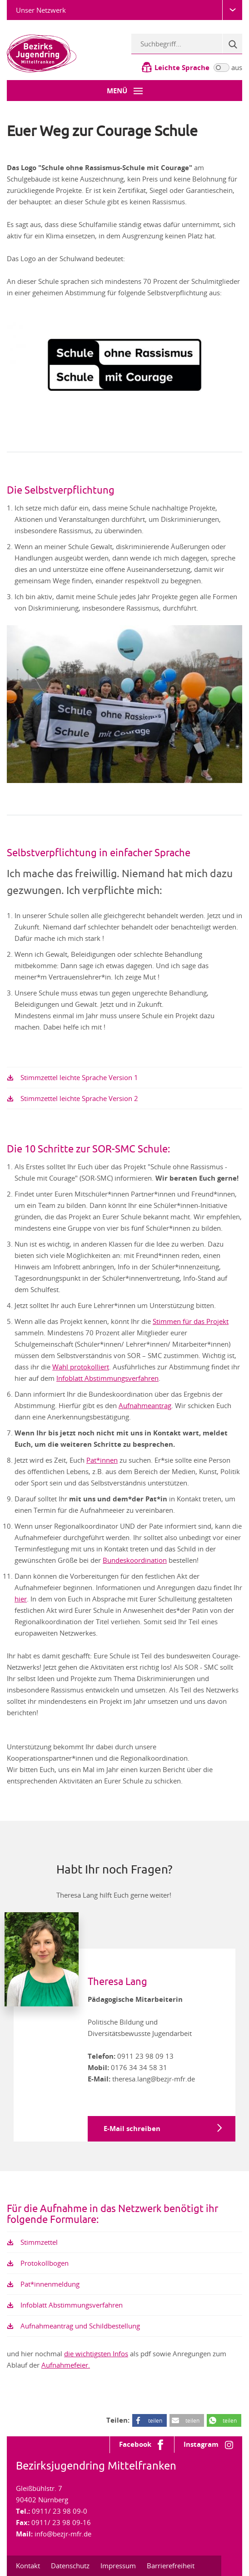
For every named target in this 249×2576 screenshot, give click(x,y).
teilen (155, 2420)
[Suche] (232, 44)
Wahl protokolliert (80, 1366)
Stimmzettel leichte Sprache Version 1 (79, 1077)
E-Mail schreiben (132, 2128)
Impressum (118, 2565)
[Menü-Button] (124, 90)
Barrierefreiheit (170, 2565)
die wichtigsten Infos (96, 2353)
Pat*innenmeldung (50, 2283)
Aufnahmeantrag (145, 1405)
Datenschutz (70, 2565)
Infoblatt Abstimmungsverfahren (107, 1378)
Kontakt (28, 2565)
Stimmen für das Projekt (191, 1321)
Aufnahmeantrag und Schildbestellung (80, 2325)
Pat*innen (102, 1460)
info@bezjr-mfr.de (63, 2533)
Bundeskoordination (135, 1560)
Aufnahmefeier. (65, 2364)
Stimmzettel (39, 2242)
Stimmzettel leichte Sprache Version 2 (79, 1098)
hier (21, 1598)
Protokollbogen (44, 2263)
